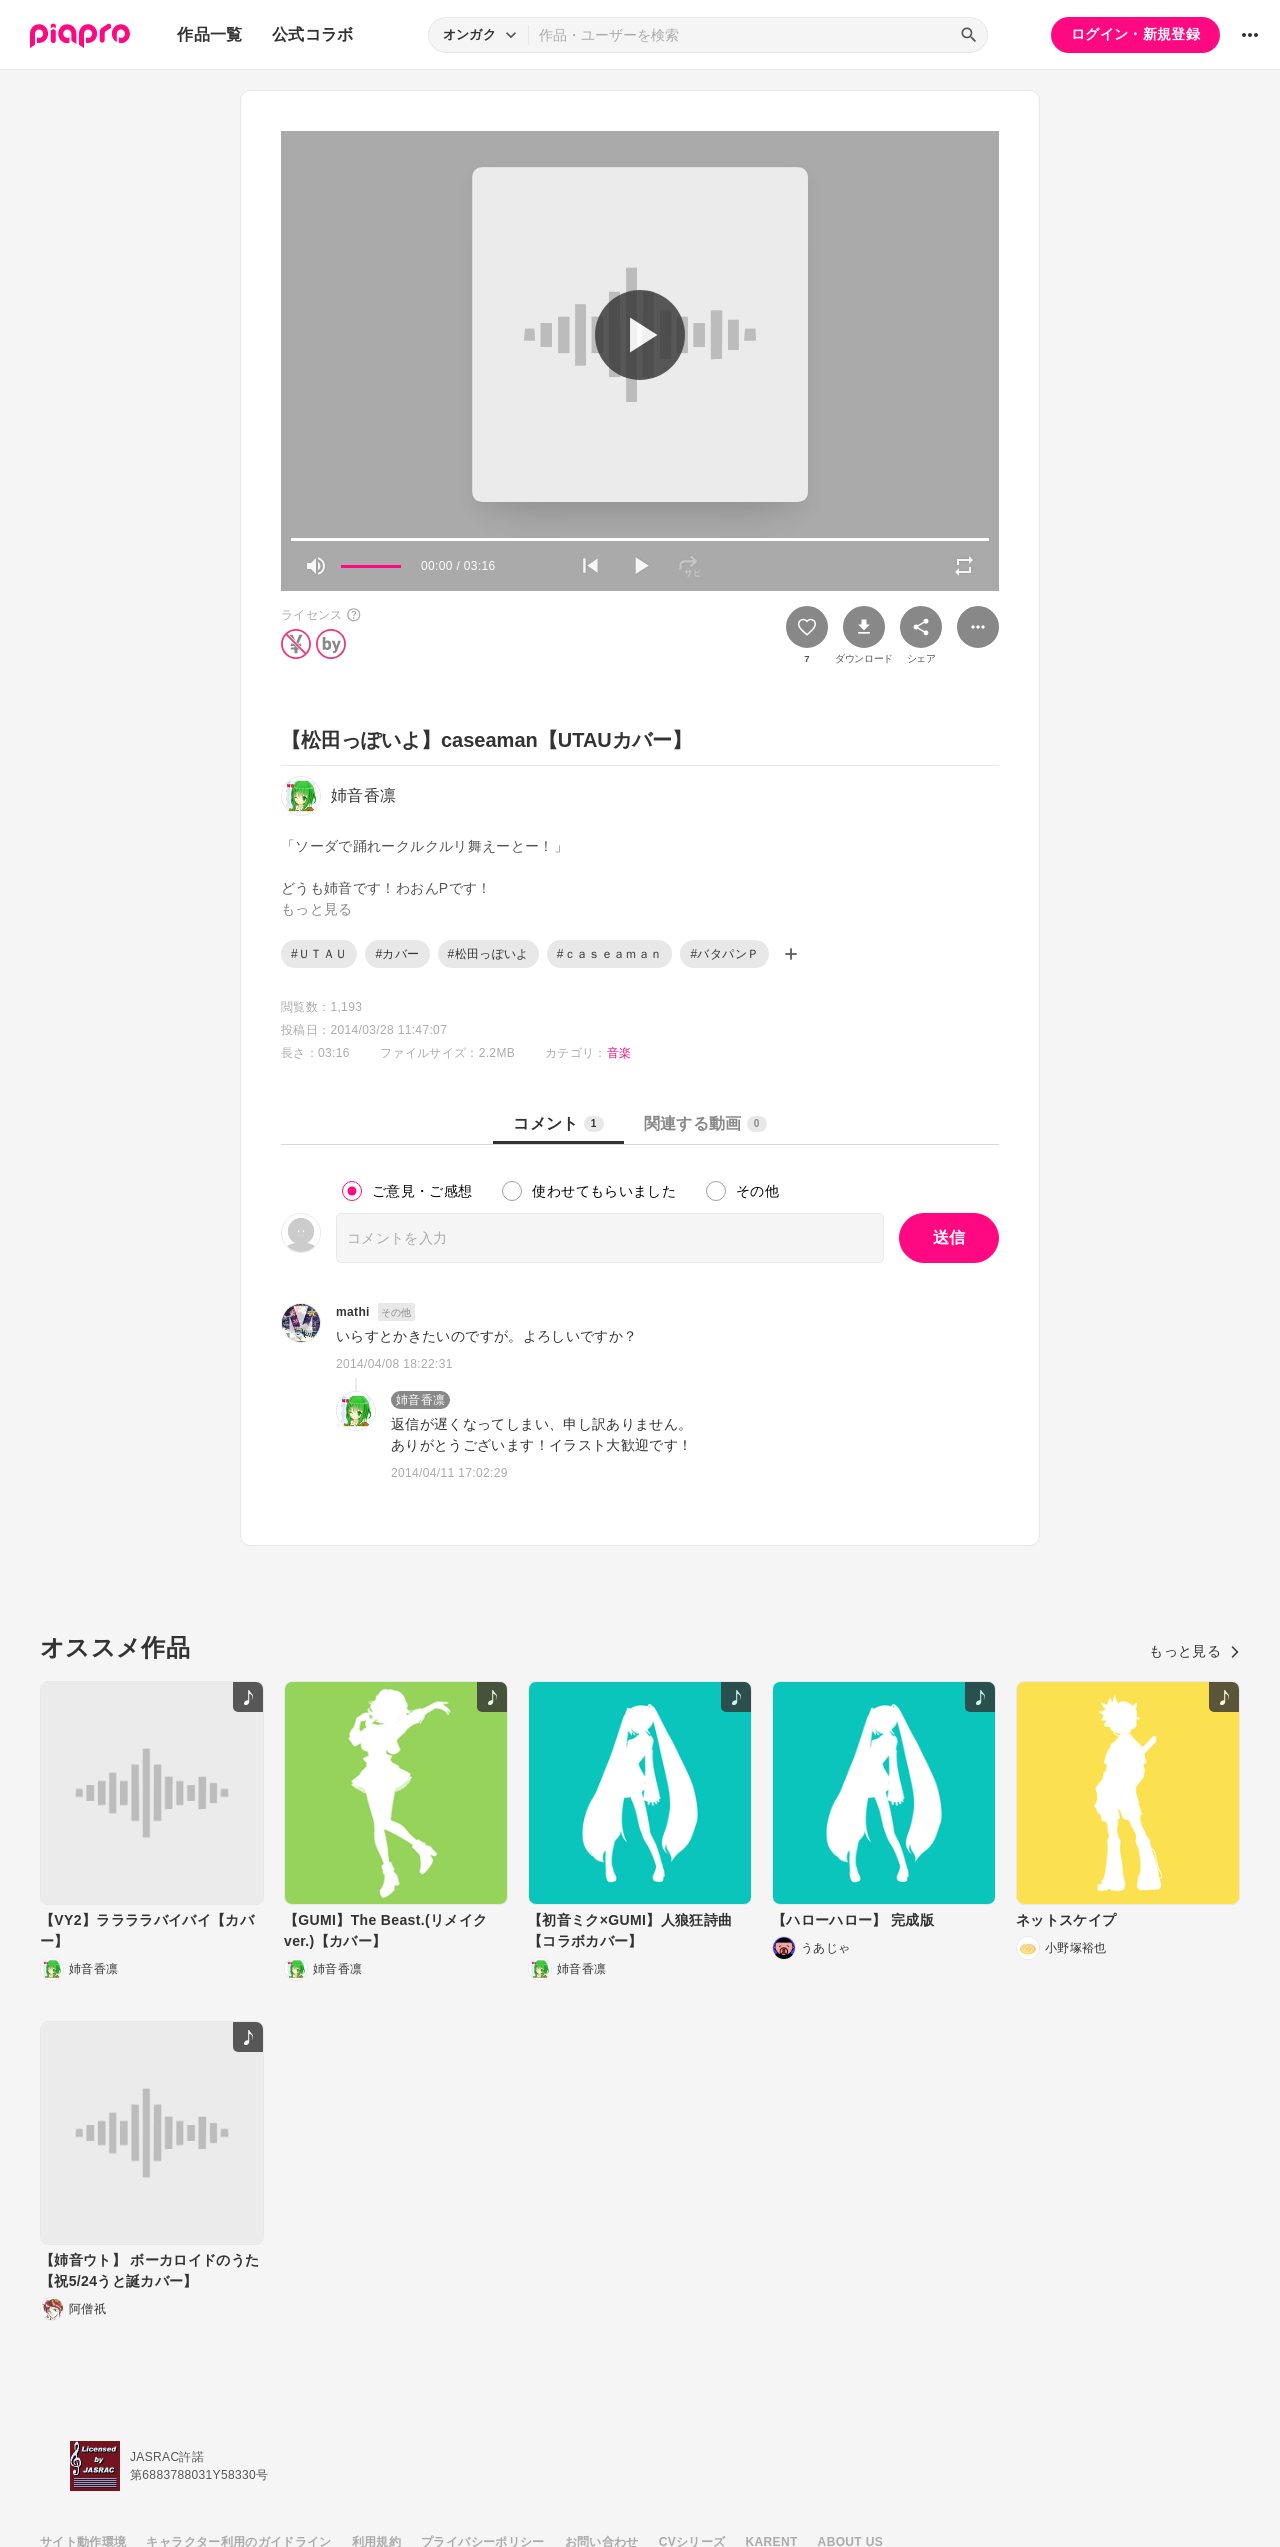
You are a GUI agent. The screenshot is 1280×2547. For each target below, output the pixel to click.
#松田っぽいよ (488, 954)
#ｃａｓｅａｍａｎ (610, 954)
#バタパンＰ (724, 954)
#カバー (397, 954)
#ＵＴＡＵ (319, 954)
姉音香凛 (420, 1400)
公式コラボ (313, 34)
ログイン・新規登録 (1135, 34)
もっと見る (1194, 1651)
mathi (353, 1312)
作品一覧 (209, 34)
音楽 (619, 1053)
